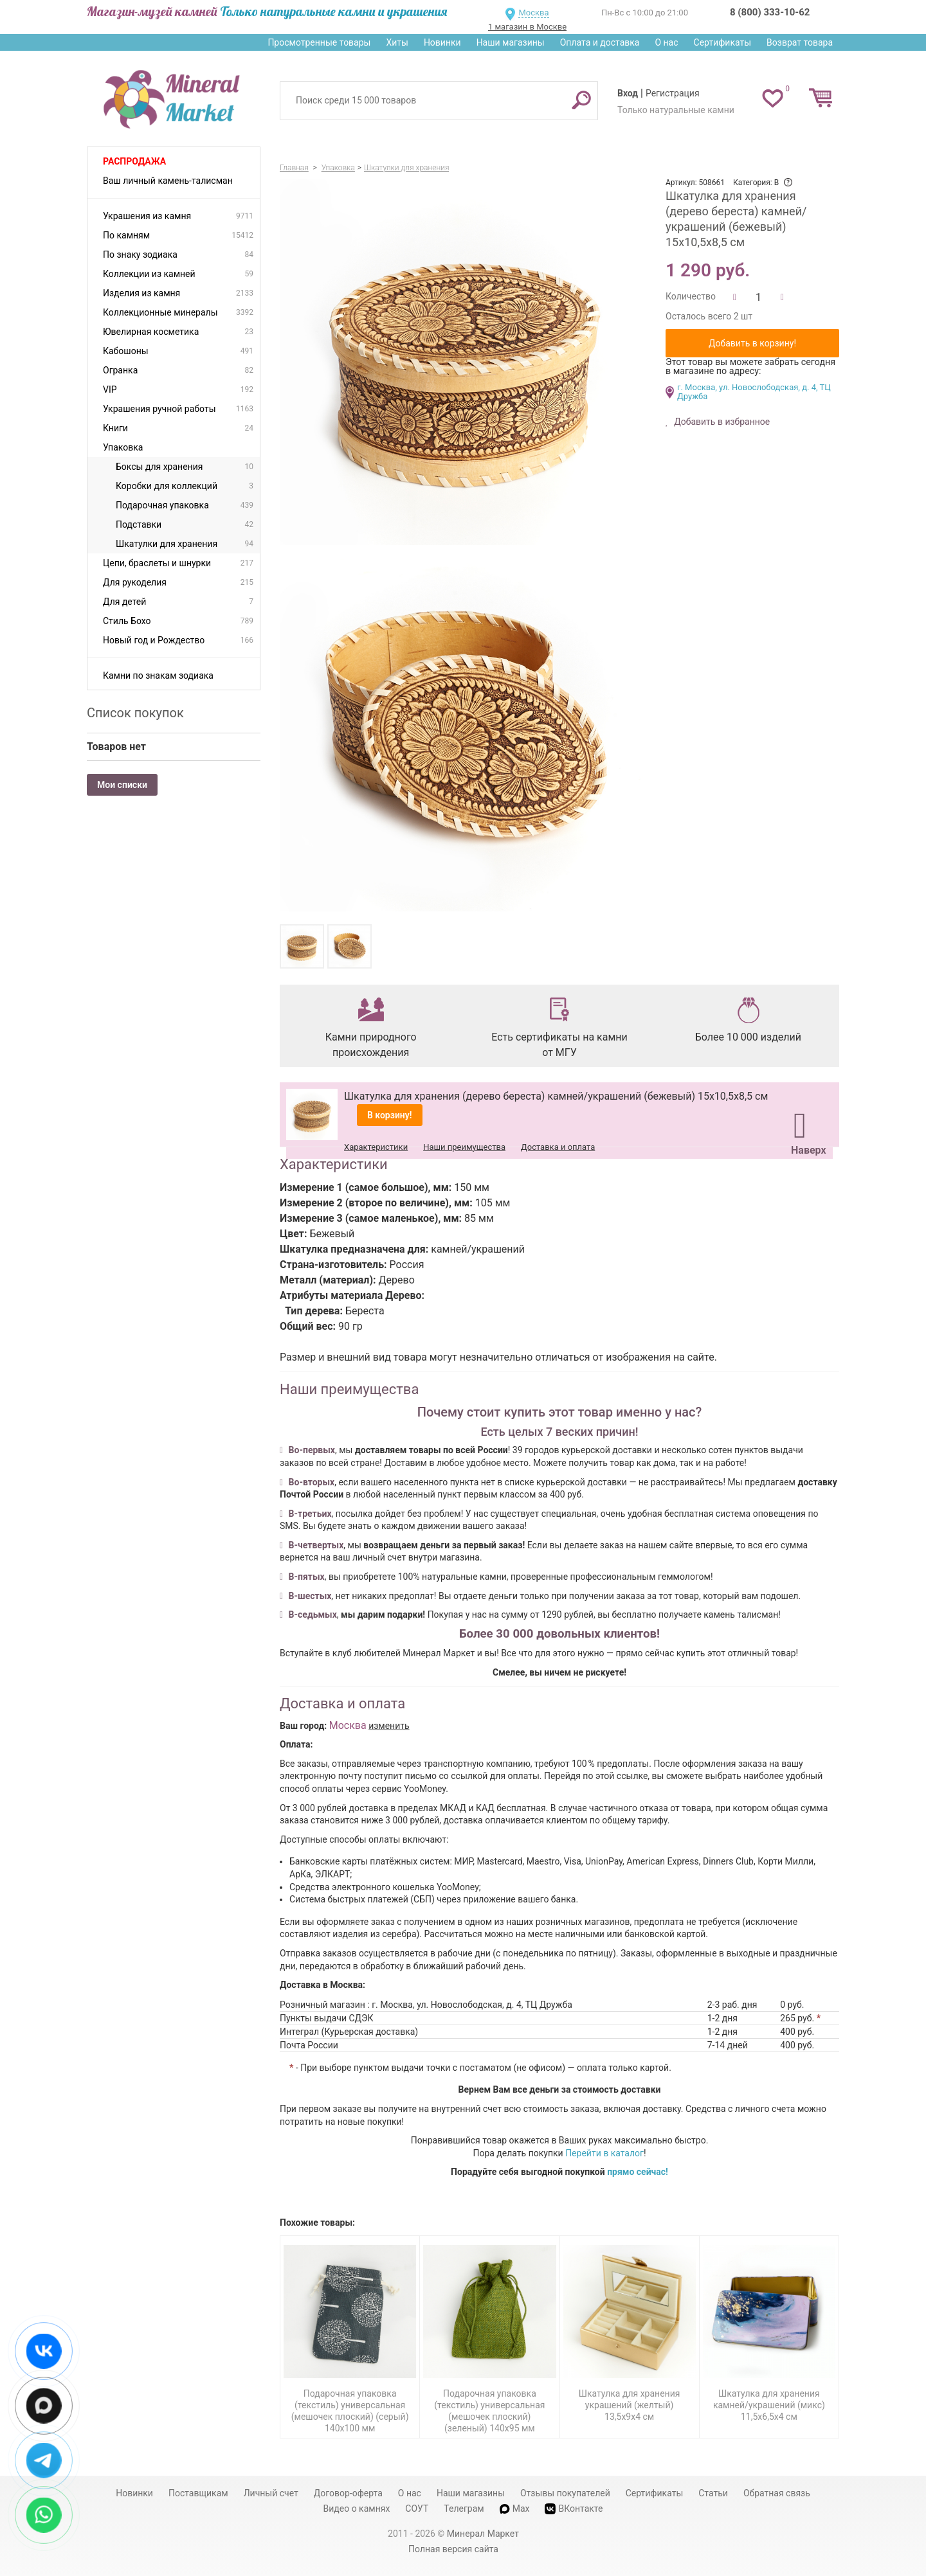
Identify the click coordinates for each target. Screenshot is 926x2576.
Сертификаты (723, 42)
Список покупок (135, 712)
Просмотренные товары (319, 42)
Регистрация (673, 93)
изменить (389, 1726)
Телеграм (464, 2508)
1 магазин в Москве (527, 26)
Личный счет (271, 2493)
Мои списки (122, 785)
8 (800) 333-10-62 (770, 12)
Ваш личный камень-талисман (168, 180)
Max (515, 2508)
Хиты (397, 42)
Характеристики (376, 1147)
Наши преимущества (464, 1147)
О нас (666, 42)
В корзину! (389, 1115)
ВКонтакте (574, 2508)
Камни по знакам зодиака (158, 675)
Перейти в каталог (604, 2153)
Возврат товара (800, 42)
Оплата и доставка (600, 42)
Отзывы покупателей (565, 2493)
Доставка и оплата (558, 1147)
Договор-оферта (348, 2493)
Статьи (713, 2493)
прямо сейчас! (637, 2172)
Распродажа (134, 161)
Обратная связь (776, 2493)
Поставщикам (198, 2493)
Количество (691, 296)
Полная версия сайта (453, 2549)
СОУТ (416, 2508)
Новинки (442, 42)
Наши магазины (511, 42)
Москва (533, 12)
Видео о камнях (356, 2508)
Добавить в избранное (721, 421)
